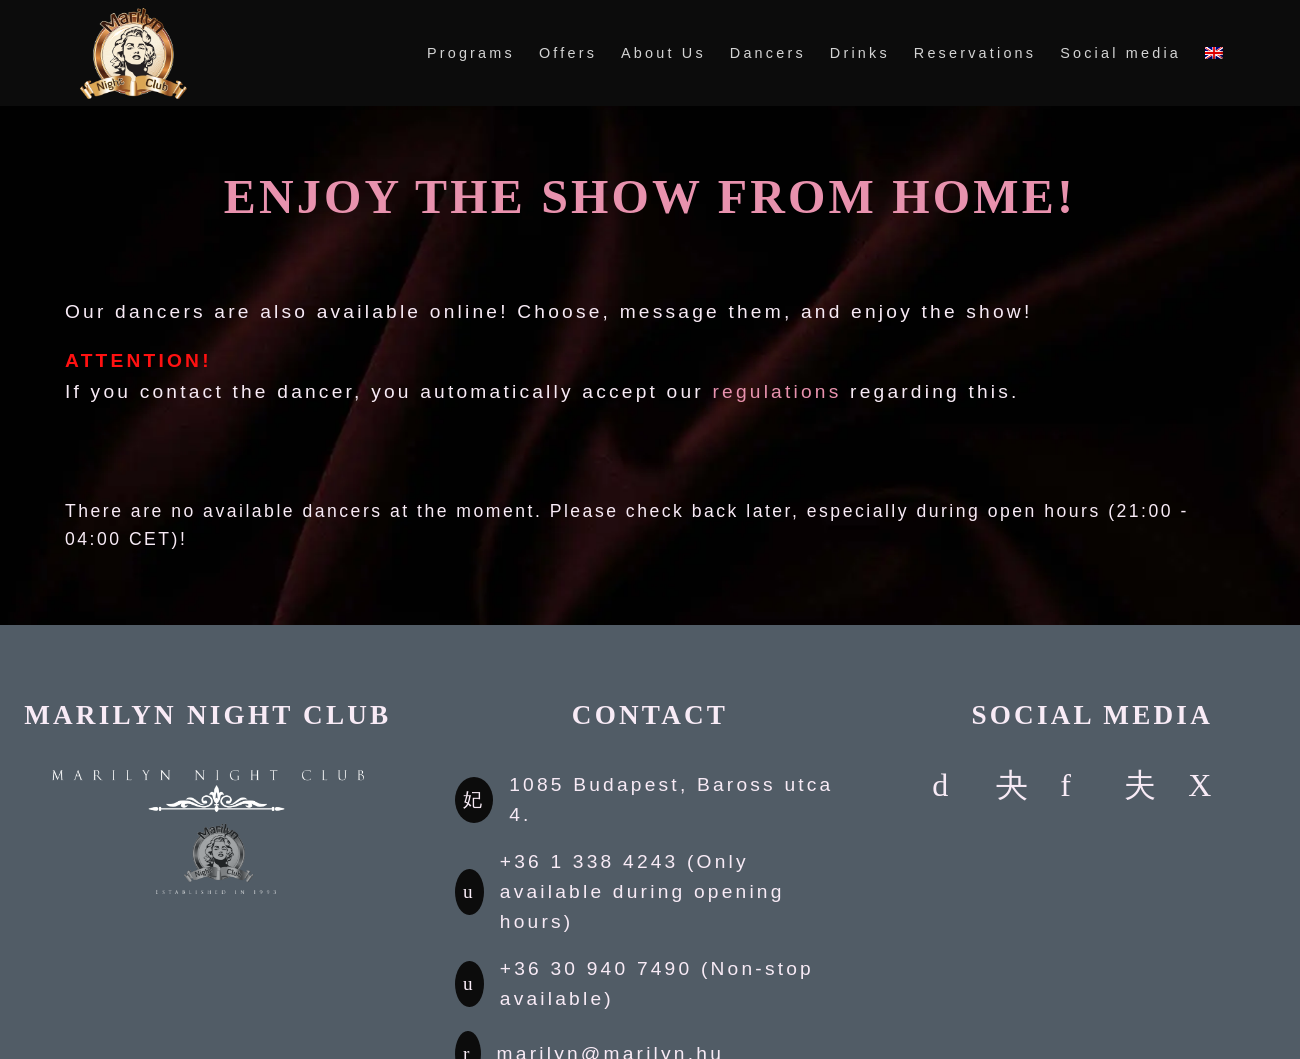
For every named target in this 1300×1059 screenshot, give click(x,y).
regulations (776, 391)
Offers (568, 53)
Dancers (768, 53)
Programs (471, 53)
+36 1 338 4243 (589, 861)
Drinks (860, 53)
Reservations (975, 53)
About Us (663, 53)
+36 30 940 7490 (596, 968)
